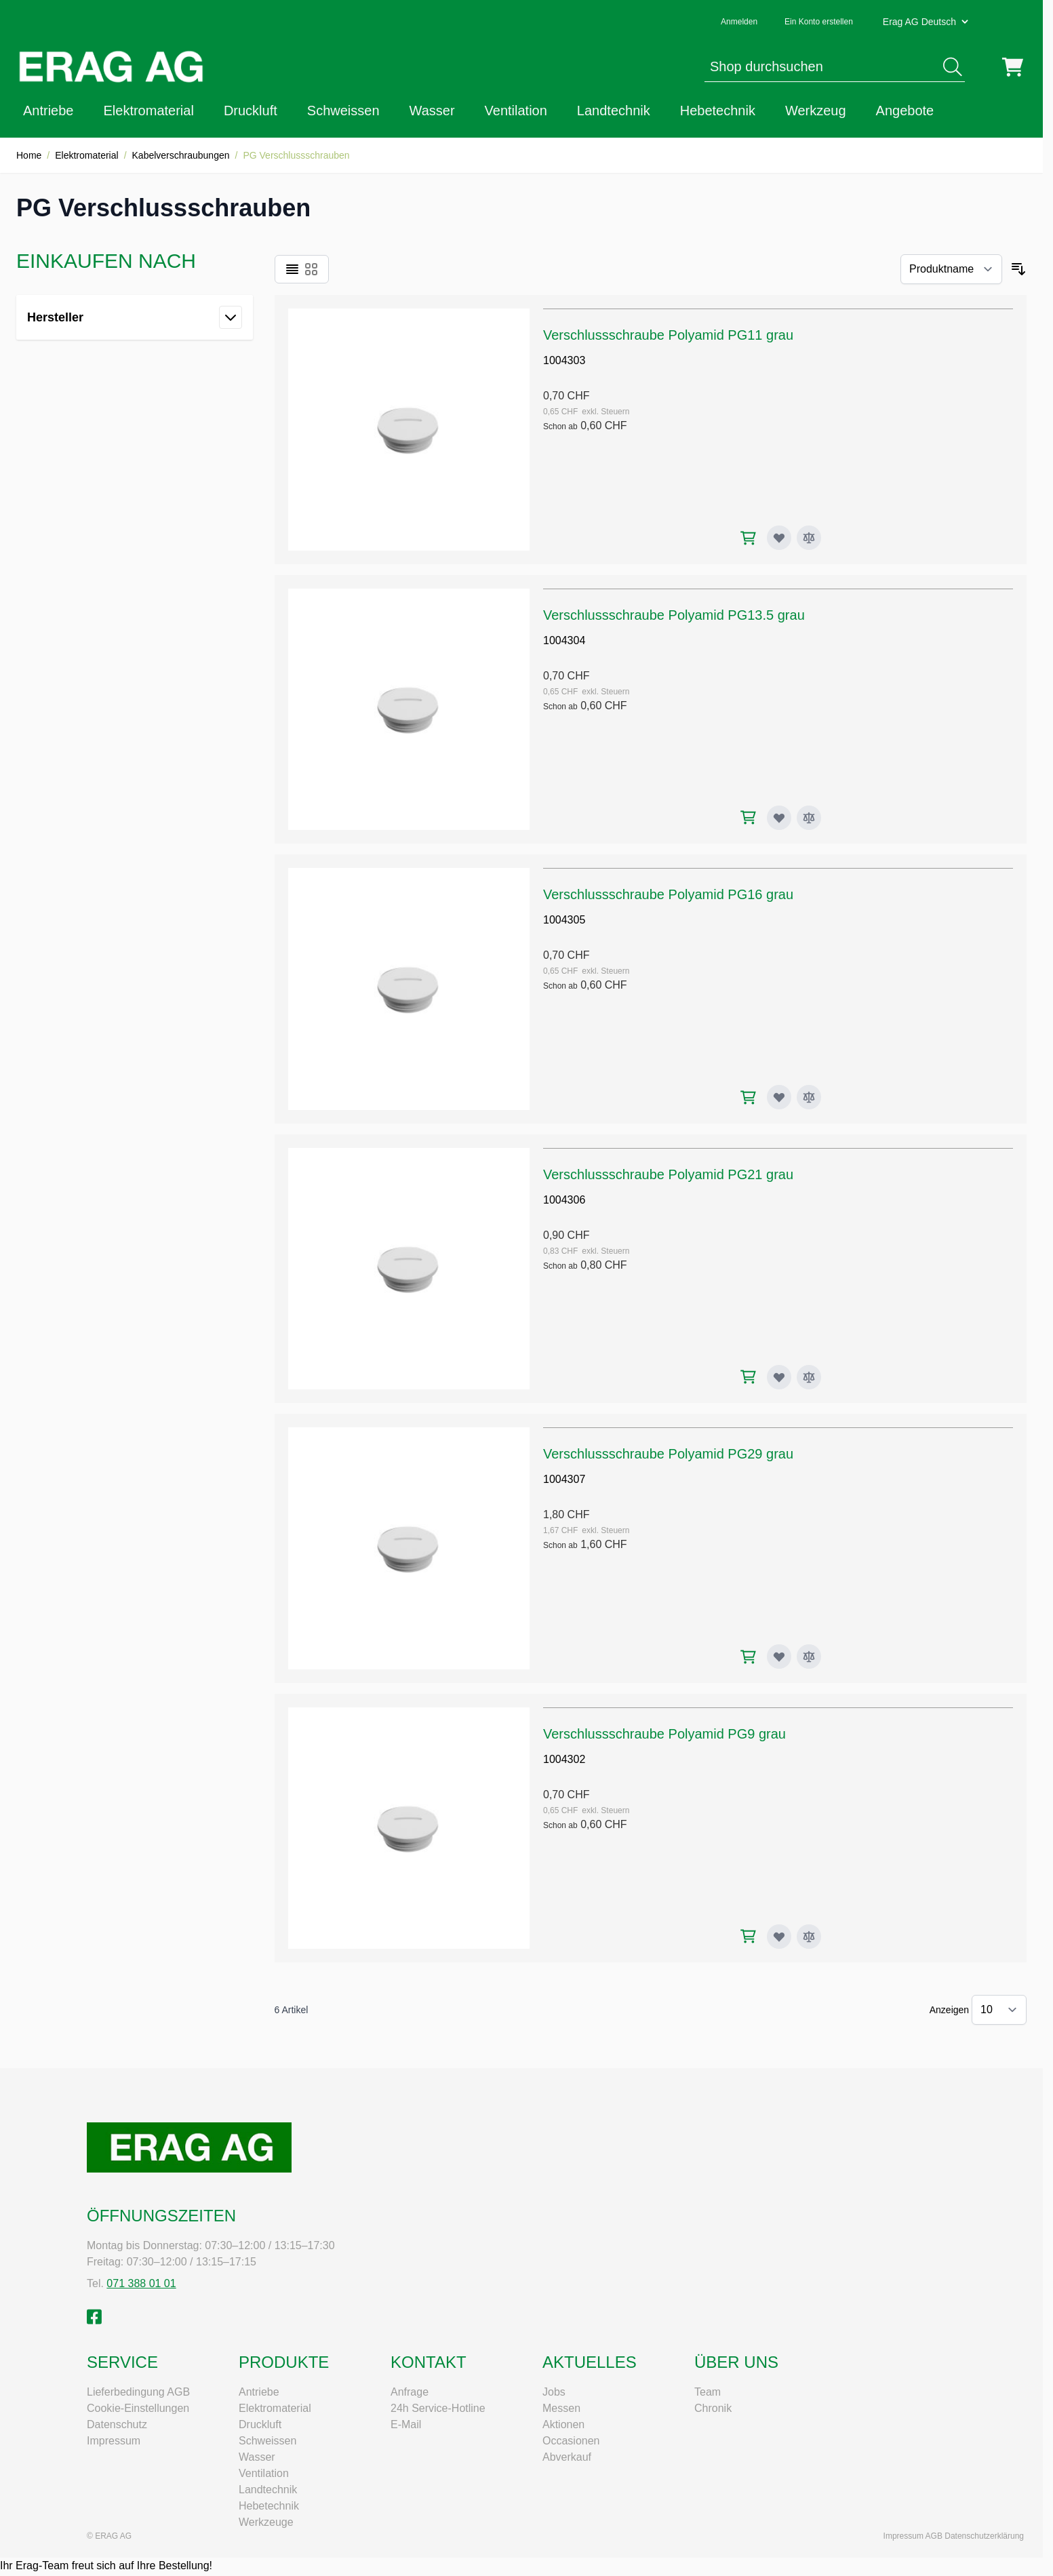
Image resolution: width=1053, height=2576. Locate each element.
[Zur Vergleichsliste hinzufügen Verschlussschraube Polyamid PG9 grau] (809, 1936)
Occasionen (571, 2440)
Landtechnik (613, 110)
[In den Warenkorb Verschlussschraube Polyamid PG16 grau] (748, 1097)
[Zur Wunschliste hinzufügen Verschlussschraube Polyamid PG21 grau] (779, 1377)
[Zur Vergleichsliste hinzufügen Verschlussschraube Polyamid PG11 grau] (809, 538)
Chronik (713, 2408)
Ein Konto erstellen (818, 21)
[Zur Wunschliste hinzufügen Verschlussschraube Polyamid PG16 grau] (779, 1097)
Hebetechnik (717, 110)
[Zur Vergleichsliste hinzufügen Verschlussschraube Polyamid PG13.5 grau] (809, 818)
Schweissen (343, 110)
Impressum (113, 2440)
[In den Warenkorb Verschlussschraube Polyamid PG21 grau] (748, 1376)
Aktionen (563, 2424)
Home (28, 155)
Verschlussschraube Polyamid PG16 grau (668, 894)
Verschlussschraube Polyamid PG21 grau (668, 1174)
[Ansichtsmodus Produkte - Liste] (292, 269)
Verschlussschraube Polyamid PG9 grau (664, 1733)
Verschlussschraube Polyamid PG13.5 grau (674, 615)
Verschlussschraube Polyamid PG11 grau (668, 335)
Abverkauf (566, 2457)
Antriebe (48, 110)
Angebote (905, 110)
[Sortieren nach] (951, 269)
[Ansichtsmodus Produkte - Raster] (311, 269)
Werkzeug (815, 110)
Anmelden (739, 21)
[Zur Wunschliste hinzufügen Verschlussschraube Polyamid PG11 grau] (779, 538)
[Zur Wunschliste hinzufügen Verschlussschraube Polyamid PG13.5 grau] (779, 818)
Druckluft (250, 110)
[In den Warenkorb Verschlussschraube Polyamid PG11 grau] (748, 538)
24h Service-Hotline (438, 2408)
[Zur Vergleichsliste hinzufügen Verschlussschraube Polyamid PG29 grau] (809, 1656)
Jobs (553, 2392)
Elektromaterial (149, 110)
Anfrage (410, 2392)
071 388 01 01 (141, 2283)
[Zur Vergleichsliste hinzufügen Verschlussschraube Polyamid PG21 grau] (809, 1377)
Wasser (432, 110)
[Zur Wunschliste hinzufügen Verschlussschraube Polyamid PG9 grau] (779, 1936)
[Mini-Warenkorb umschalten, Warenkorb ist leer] (1013, 67)
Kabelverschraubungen (181, 155)
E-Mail (406, 2424)
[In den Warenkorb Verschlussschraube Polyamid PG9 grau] (748, 1936)
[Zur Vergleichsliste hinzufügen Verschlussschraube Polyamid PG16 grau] (809, 1097)
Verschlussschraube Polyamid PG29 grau (668, 1453)
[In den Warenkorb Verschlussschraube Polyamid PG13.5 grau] (748, 817)
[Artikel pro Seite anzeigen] (999, 2010)
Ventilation (516, 110)
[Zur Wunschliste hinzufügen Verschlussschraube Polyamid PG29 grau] (779, 1656)
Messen (561, 2408)
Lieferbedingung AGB (138, 2392)
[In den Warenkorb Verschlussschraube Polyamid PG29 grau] (748, 1656)
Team (707, 2392)
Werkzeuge (266, 2522)
